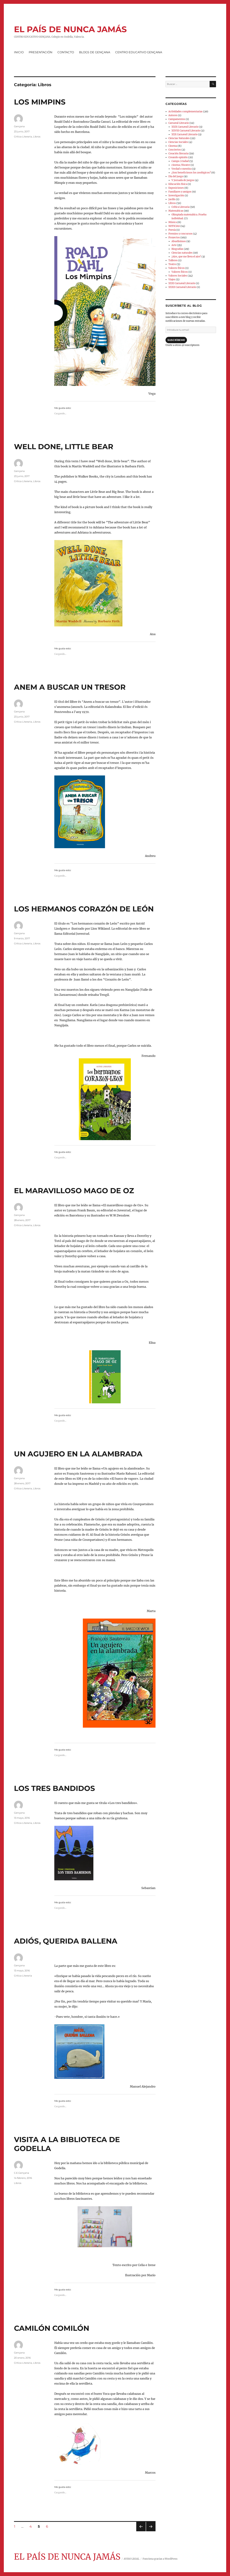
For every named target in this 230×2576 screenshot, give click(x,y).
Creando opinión (178, 157)
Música (172, 222)
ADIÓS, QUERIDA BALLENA (65, 1940)
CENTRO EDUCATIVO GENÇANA (138, 52)
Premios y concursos (180, 233)
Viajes (171, 279)
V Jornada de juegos (183, 180)
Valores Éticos (176, 268)
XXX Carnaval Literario (184, 134)
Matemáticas (175, 210)
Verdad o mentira (181, 168)
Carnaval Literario (178, 123)
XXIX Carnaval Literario (185, 126)
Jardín (171, 199)
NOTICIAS (174, 226)
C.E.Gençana (21, 2172)
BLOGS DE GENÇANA (94, 52)
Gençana (19, 126)
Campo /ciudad (180, 161)
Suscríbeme (176, 339)
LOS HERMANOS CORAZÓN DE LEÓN (84, 908)
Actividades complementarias (185, 111)
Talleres (173, 260)
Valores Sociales (177, 275)
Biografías (177, 248)
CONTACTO (65, 52)
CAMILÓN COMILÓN (51, 2328)
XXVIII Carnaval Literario (186, 130)
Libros (36, 136)
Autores (172, 115)
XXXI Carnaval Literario (181, 283)
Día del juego (175, 176)
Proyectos (174, 237)
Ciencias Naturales (179, 138)
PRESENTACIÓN (40, 52)
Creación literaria (178, 153)
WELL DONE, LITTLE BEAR (63, 446)
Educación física (177, 184)
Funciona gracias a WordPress (160, 2558)
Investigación (176, 195)
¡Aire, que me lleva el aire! (186, 256)
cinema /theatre (181, 165)
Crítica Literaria (23, 136)
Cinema (172, 145)
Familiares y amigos (179, 191)
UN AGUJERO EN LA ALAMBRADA (78, 1453)
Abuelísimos (179, 241)
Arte (174, 245)
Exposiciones (176, 187)
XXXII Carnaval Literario (182, 287)
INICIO (19, 52)
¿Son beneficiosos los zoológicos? (191, 172)
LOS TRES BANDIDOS (54, 1788)
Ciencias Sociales (178, 142)
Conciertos (174, 149)
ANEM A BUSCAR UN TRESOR (70, 687)
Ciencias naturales (182, 252)
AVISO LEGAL (131, 2558)
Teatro (172, 264)
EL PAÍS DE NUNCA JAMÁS (70, 29)
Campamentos (176, 119)
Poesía (172, 229)
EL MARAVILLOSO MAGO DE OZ (74, 1190)
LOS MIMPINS (40, 101)
